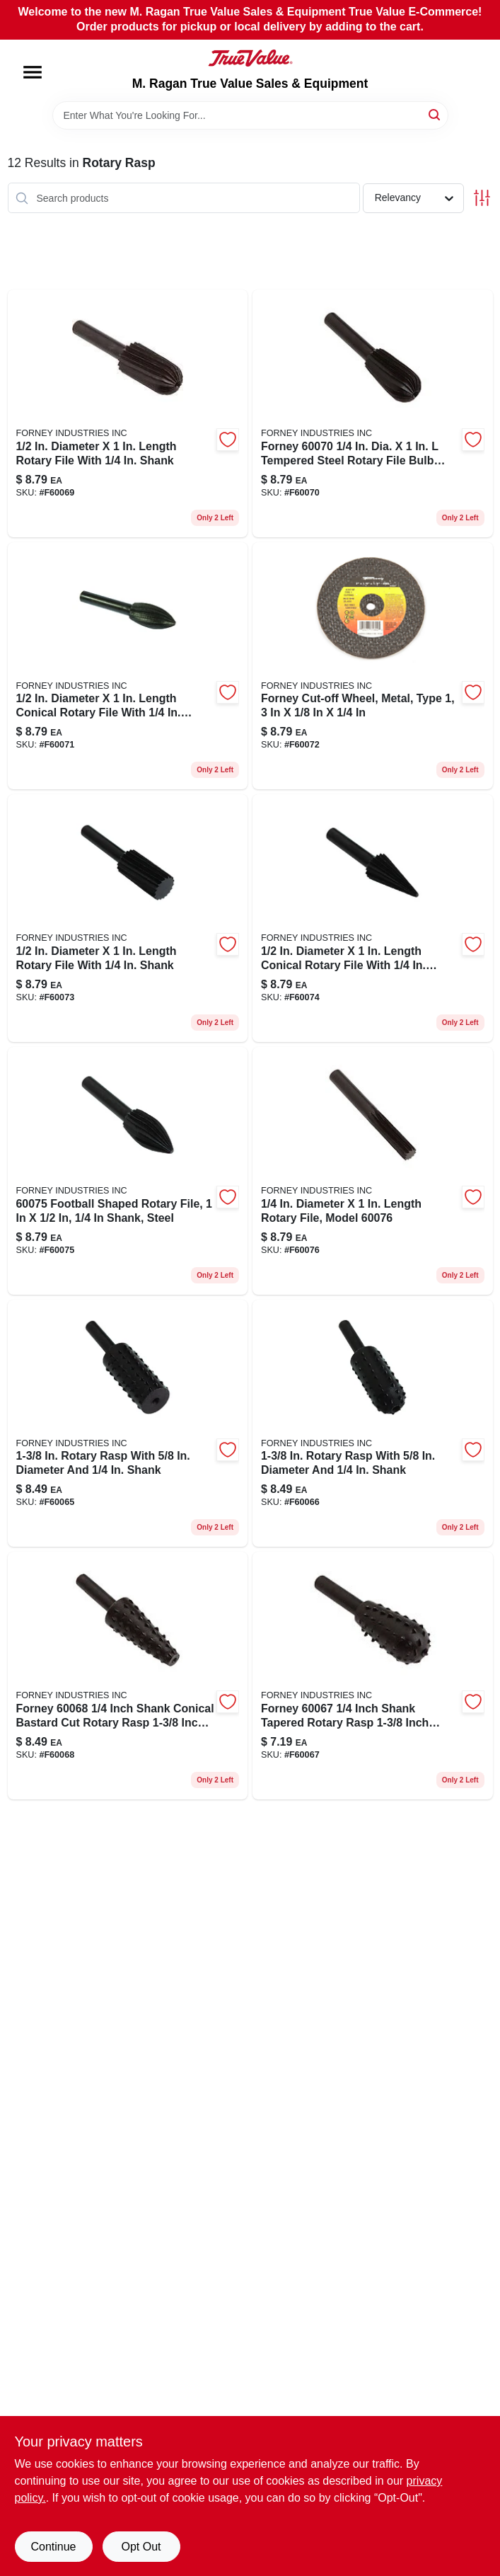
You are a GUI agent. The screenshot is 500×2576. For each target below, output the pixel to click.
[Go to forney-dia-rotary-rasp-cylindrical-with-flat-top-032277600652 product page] (128, 1423)
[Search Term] (250, 115)
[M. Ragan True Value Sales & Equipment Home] (250, 58)
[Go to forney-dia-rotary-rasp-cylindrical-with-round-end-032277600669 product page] (372, 1423)
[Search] (435, 114)
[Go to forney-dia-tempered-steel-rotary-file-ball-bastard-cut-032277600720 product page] (372, 666)
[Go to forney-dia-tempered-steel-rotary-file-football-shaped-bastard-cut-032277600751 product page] (128, 1171)
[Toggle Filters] (482, 198)
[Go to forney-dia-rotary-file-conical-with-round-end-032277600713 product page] (128, 666)
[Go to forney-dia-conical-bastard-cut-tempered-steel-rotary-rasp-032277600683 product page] (128, 1675)
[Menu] (32, 72)
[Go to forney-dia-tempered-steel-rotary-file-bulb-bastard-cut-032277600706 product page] (372, 413)
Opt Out (141, 2547)
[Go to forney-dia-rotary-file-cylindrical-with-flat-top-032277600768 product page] (372, 1171)
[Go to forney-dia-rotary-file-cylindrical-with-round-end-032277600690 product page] (128, 413)
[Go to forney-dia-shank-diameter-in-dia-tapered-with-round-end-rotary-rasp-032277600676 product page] (372, 1675)
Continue (53, 2547)
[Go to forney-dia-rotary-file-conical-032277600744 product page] (372, 918)
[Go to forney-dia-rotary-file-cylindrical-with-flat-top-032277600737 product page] (128, 918)
